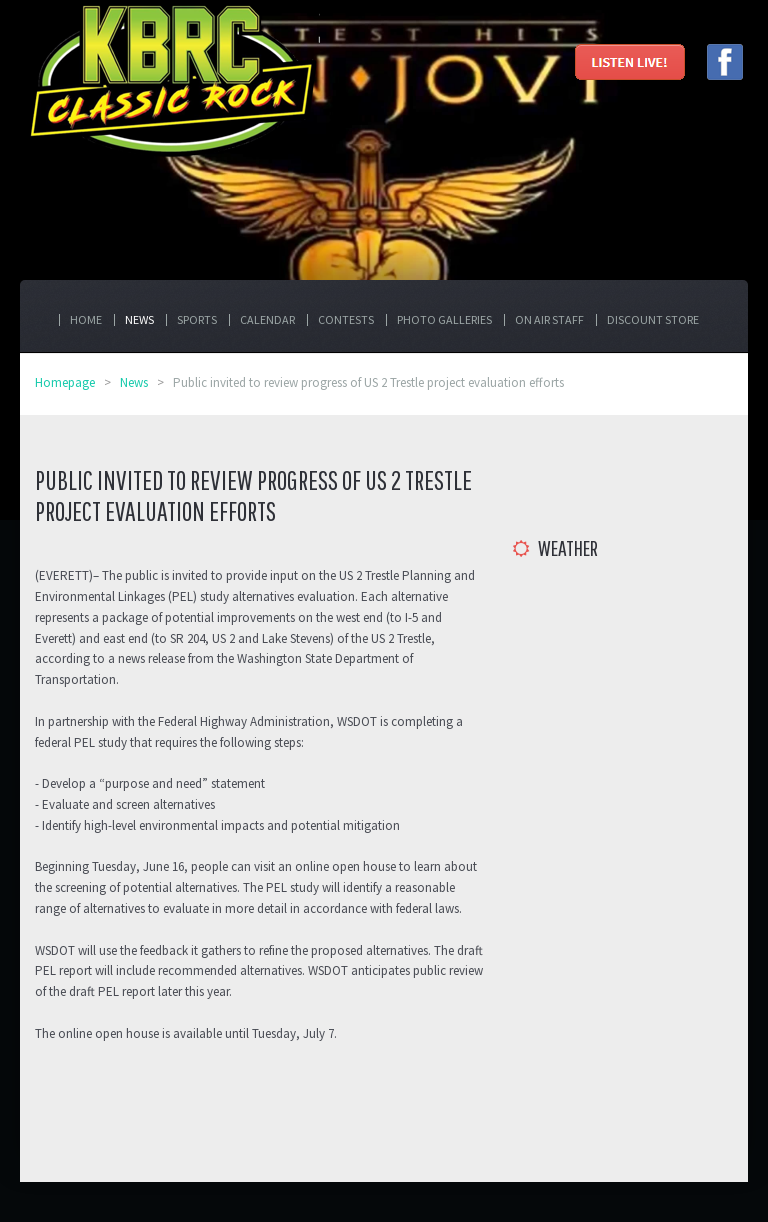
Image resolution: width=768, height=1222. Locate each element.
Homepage (65, 382)
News (134, 382)
